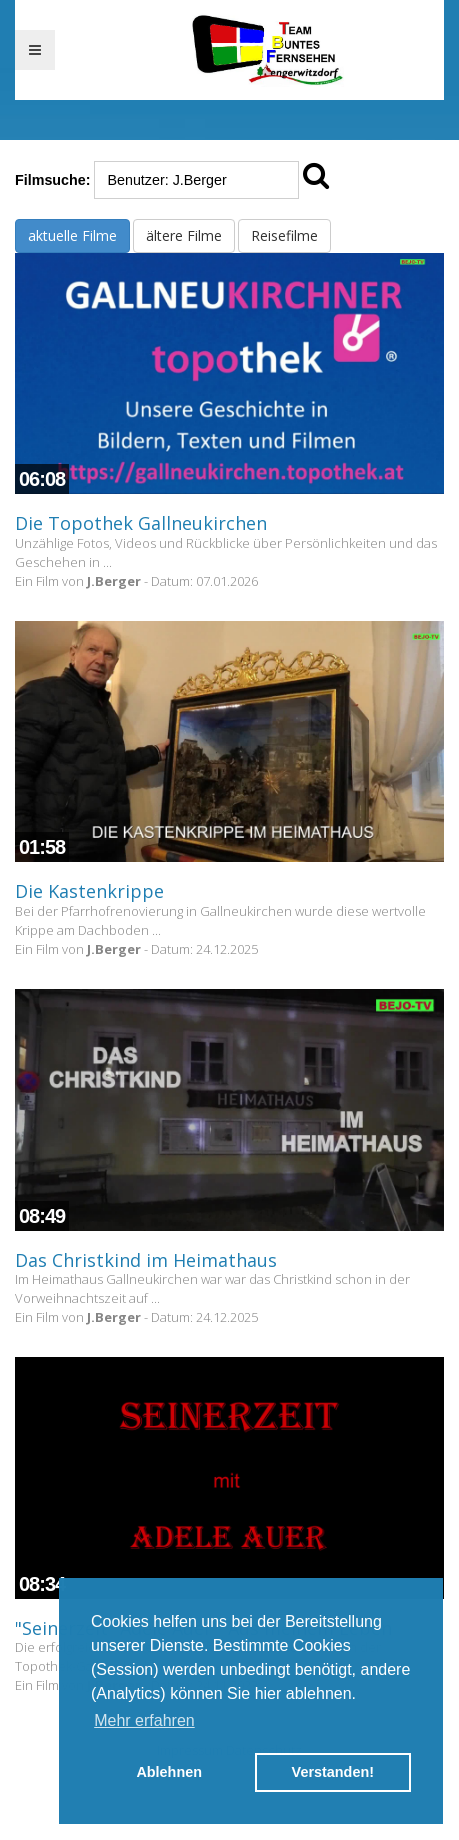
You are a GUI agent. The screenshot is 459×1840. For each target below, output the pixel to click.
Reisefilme (284, 235)
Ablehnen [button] (169, 1772)
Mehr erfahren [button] (144, 1720)
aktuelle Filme (72, 235)
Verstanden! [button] (333, 1772)
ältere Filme (184, 235)
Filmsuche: (52, 180)
